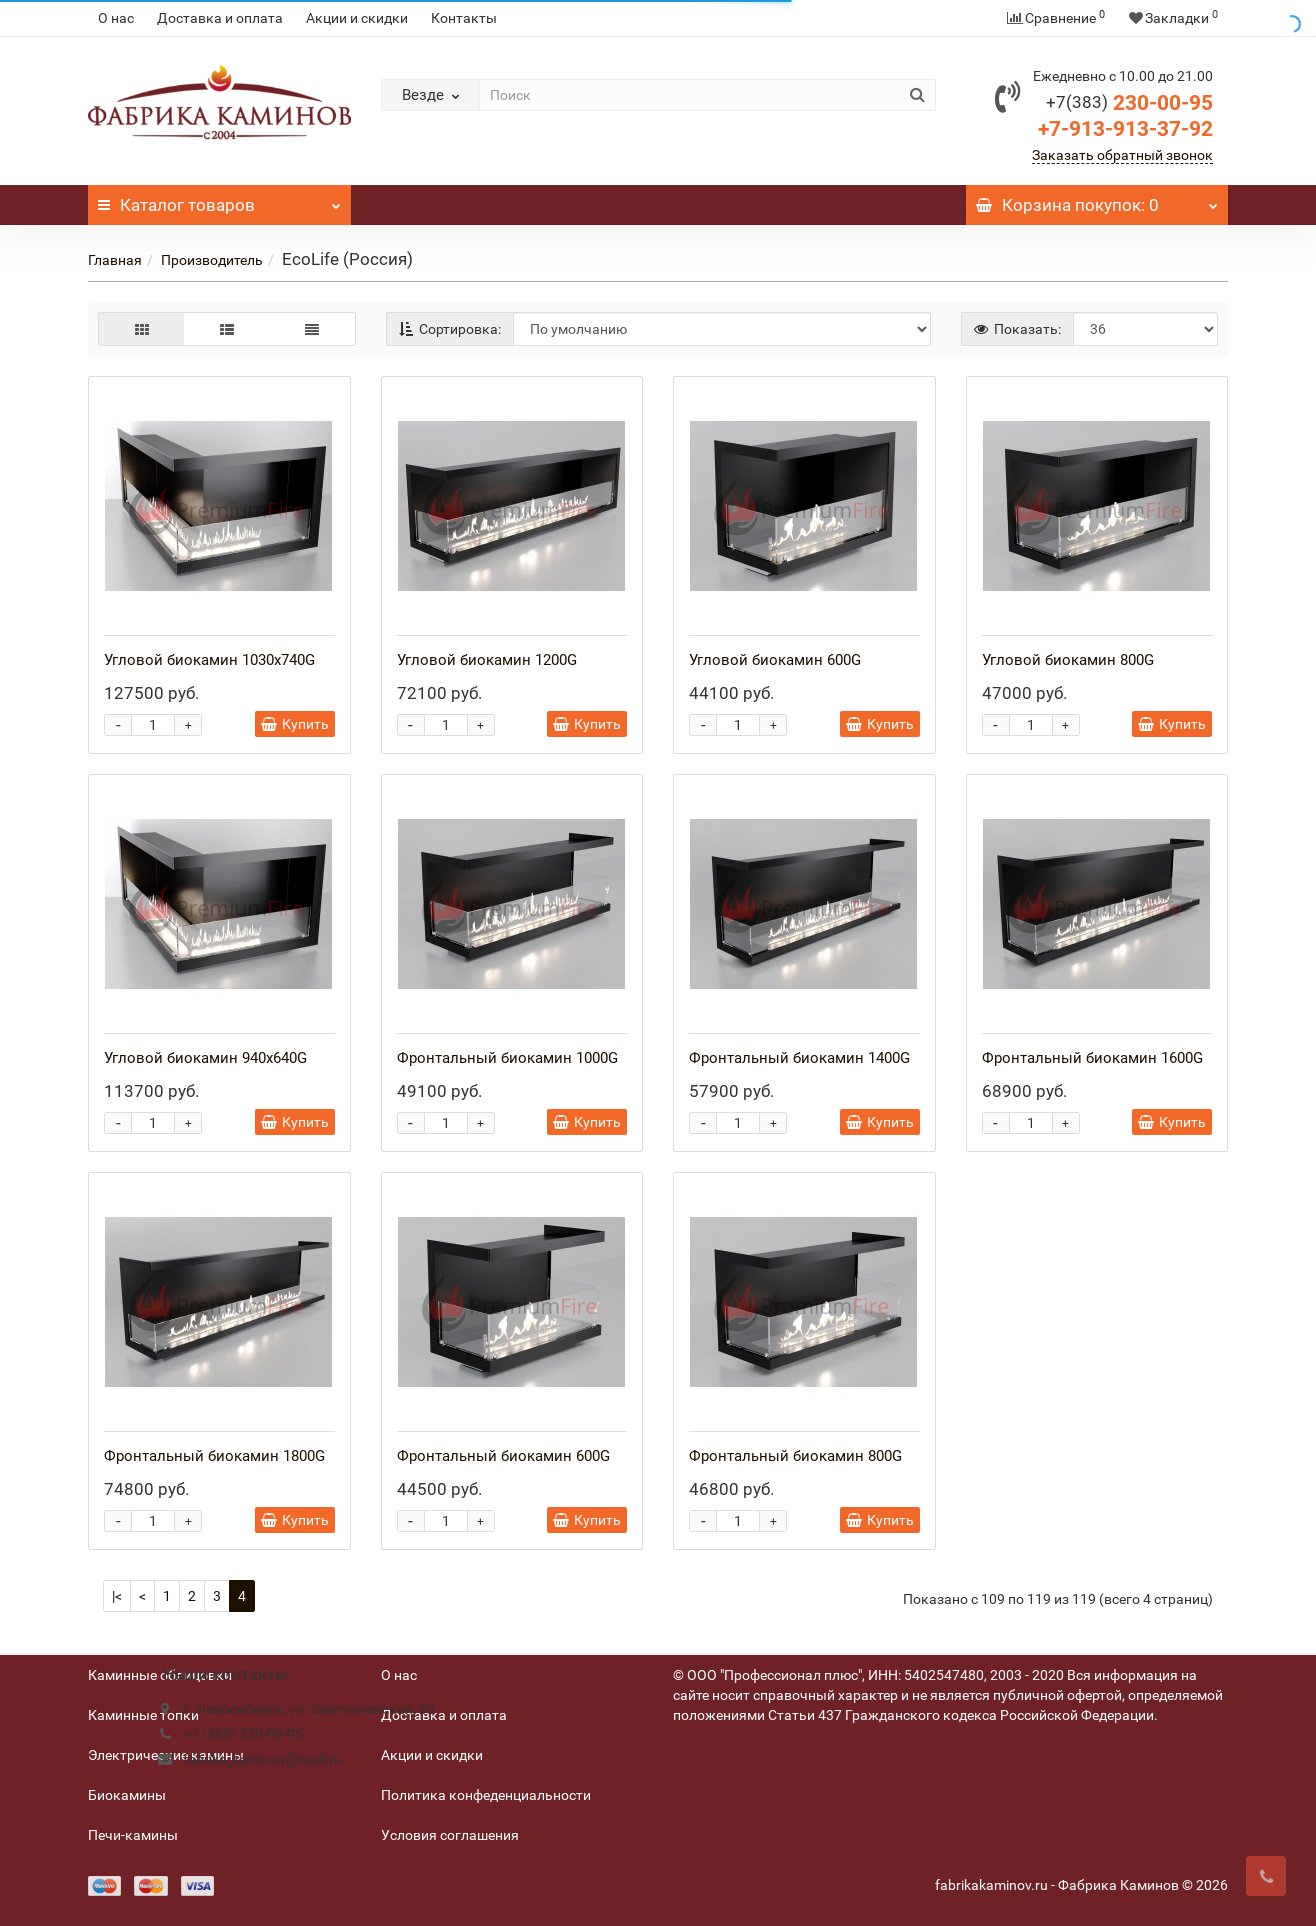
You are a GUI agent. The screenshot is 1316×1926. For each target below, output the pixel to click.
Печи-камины (133, 1835)
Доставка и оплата (220, 18)
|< (117, 1596)
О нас (116, 18)
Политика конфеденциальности (486, 1795)
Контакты (464, 18)
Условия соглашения (450, 1835)
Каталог (219, 200)
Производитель (212, 260)
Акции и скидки (357, 18)
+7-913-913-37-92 (1125, 129)
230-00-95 (1129, 103)
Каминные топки (143, 1715)
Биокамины (127, 1795)
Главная (115, 260)
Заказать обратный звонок (1122, 155)
